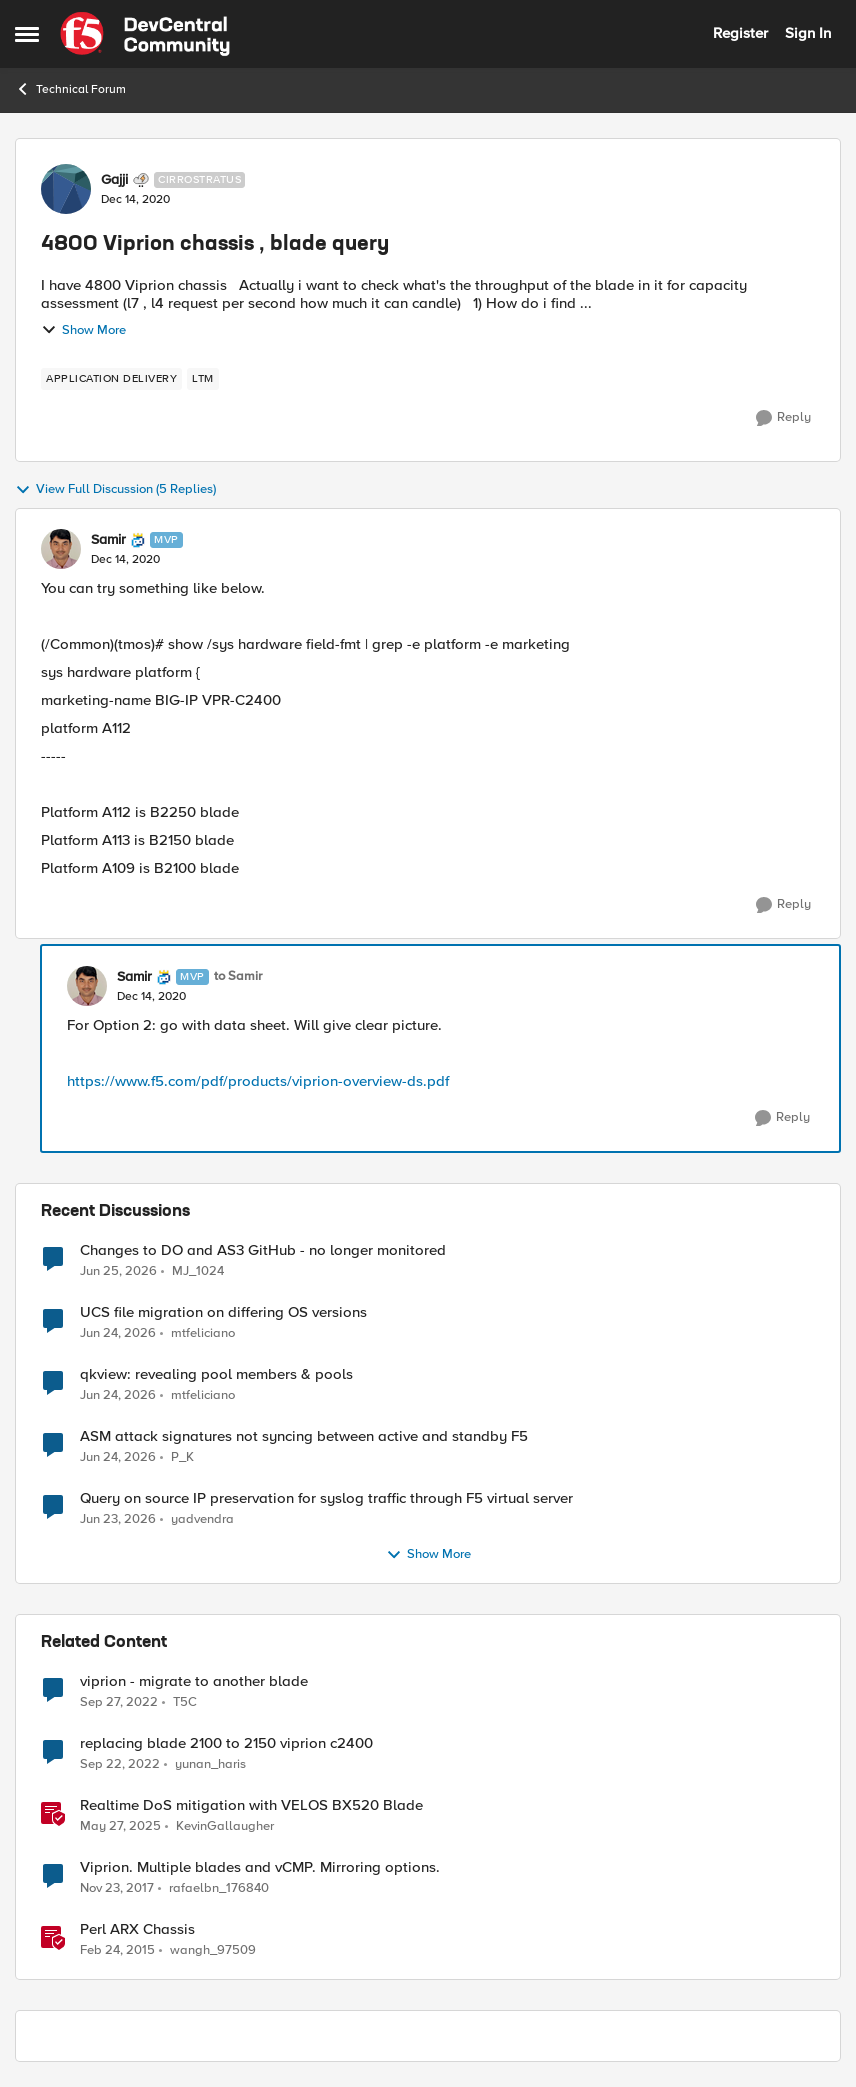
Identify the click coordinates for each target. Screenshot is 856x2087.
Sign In (808, 33)
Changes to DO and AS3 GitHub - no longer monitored (263, 1250)
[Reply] (783, 418)
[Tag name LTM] (203, 379)
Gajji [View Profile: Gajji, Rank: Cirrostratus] (114, 180)
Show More (83, 330)
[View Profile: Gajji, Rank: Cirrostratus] (66, 189)
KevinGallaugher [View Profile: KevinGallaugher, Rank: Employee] (225, 1826)
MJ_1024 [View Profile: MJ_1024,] (198, 1270)
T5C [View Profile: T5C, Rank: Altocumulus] (185, 1702)
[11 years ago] (117, 1951)
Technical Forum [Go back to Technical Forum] (70, 89)
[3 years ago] (119, 1703)
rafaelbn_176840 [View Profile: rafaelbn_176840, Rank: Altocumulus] (219, 1888)
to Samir (238, 976)
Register (740, 33)
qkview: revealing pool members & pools (216, 1374)
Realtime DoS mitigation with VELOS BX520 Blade (251, 1805)
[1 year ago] (120, 1827)
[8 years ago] (117, 1889)
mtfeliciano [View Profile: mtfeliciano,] (203, 1333)
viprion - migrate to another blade (194, 1681)
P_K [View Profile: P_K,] (182, 1457)
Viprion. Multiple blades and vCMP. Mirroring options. (260, 1867)
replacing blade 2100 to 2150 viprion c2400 (226, 1743)
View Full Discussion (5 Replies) (115, 490)
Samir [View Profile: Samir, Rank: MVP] (108, 540)
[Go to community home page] (145, 34)
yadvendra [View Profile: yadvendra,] (202, 1519)
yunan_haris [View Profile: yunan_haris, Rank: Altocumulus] (210, 1764)
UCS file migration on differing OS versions (223, 1312)
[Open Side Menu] (27, 34)
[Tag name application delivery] (111, 379)
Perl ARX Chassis (137, 1929)
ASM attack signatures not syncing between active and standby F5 (304, 1436)
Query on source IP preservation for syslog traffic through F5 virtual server (326, 1498)
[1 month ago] (118, 1271)
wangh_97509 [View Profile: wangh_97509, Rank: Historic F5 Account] (213, 1950)
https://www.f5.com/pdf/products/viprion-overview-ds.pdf (258, 1081)
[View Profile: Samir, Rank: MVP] (61, 549)
